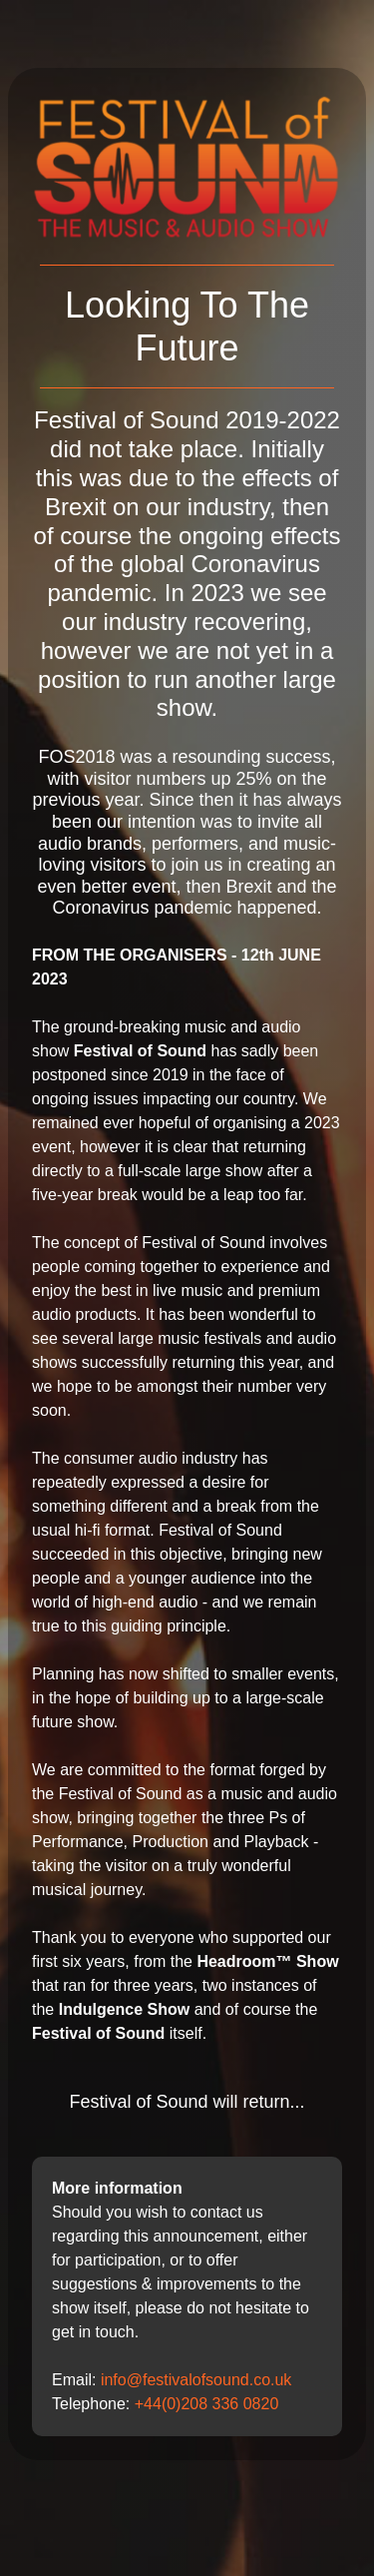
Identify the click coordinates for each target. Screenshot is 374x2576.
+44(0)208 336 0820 (207, 2403)
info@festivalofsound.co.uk (196, 2379)
